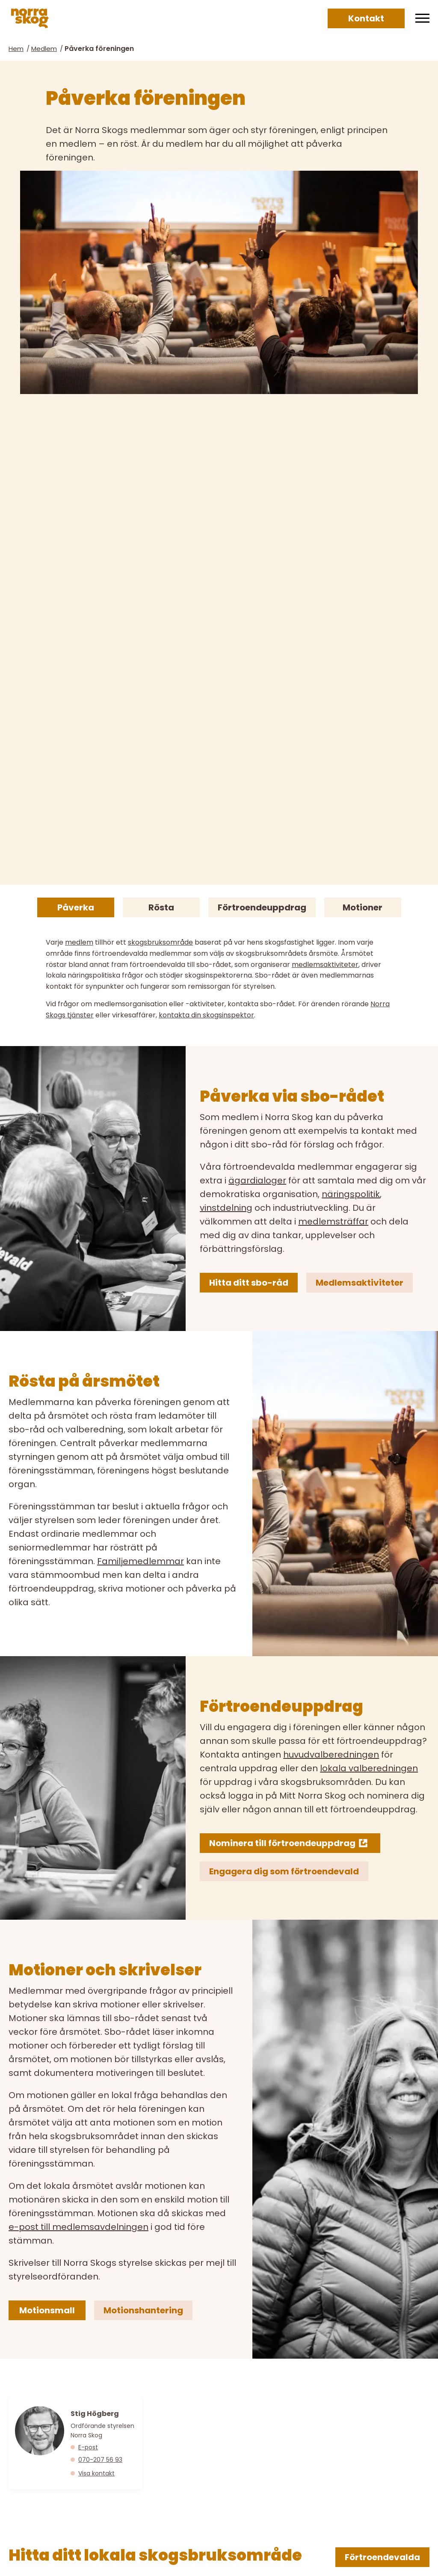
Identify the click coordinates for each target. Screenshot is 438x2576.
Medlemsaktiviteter (359, 1283)
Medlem (44, 48)
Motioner (362, 907)
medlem (79, 942)
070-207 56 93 (100, 2459)
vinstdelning (226, 1208)
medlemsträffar (333, 1221)
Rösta (161, 907)
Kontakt (366, 18)
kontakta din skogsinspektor (206, 1015)
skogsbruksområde (160, 942)
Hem (16, 48)
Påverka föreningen (99, 48)
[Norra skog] (30, 18)
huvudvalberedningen (331, 1755)
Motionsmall (47, 2310)
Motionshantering (143, 2310)
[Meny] (422, 18)
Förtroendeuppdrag (262, 907)
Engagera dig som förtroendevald (284, 1871)
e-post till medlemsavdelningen (78, 2227)
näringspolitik (351, 1194)
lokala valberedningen (369, 1768)
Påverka (75, 907)
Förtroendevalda (382, 2557)
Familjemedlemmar (140, 1561)
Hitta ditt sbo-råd (248, 1283)
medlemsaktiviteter (325, 964)
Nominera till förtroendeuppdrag (282, 1843)
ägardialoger (257, 1180)
